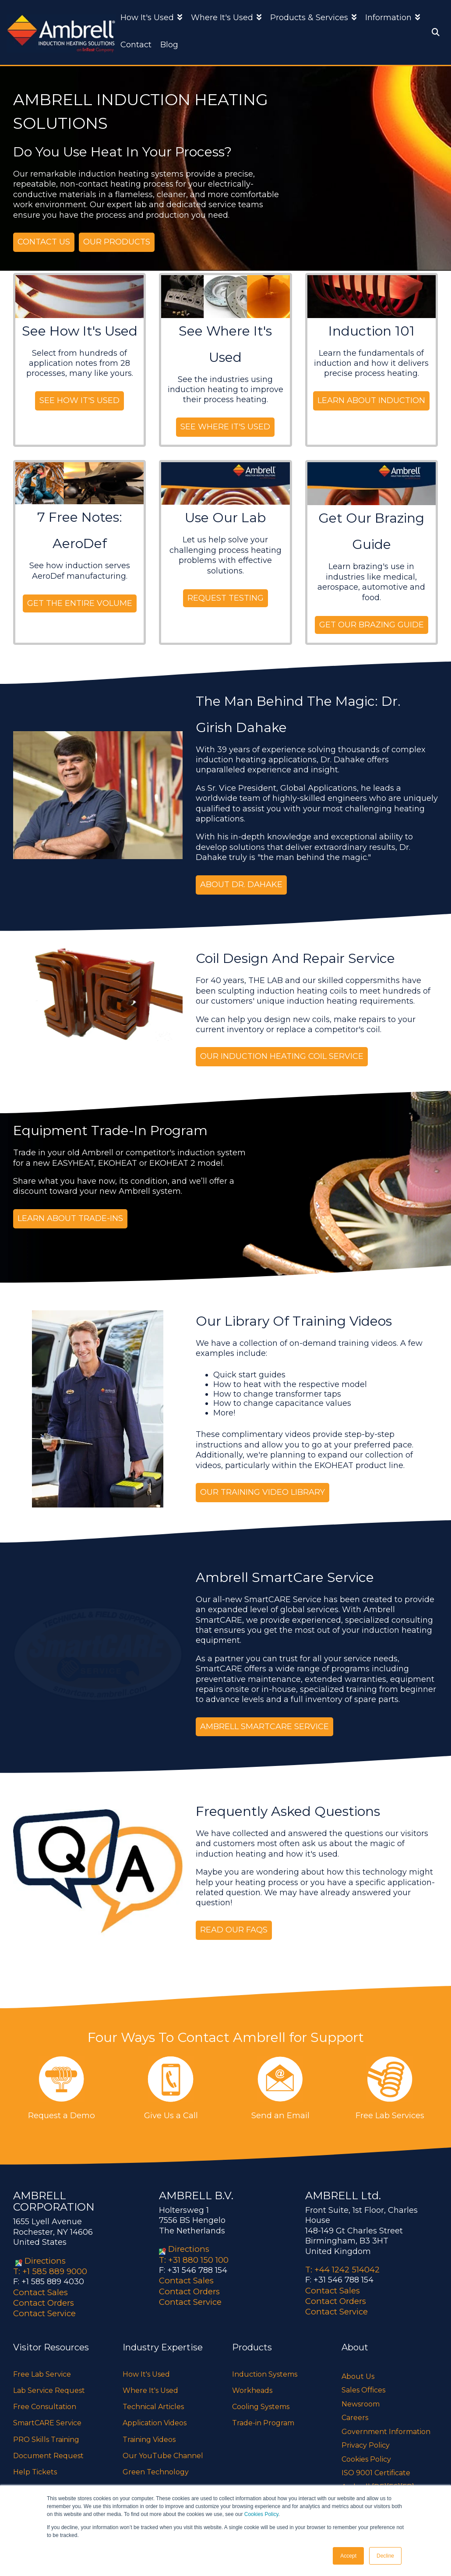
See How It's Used (79, 330)
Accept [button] (348, 2556)
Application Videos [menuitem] (155, 2419)
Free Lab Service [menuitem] (42, 2370)
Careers (355, 2414)
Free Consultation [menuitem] (44, 2403)
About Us (358, 2372)
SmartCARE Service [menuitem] (47, 2419)
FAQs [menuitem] (22, 2484)
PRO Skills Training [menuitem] (46, 2435)
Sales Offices (363, 2386)
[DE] (379, 2483)
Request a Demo (61, 2114)
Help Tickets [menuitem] (35, 2468)
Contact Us (44, 242)
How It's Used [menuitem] (146, 2370)
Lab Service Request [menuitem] (49, 2386)
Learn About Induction (371, 400)
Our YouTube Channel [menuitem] (163, 2452)
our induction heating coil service (281, 1056)
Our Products (116, 242)
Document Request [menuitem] (48, 2452)
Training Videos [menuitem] (149, 2435)
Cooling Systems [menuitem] (260, 2403)
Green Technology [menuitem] (156, 2468)
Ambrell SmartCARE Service (264, 1725)
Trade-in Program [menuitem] (263, 2419)
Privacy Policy (366, 2441)
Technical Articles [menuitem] (153, 2403)
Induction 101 (371, 330)
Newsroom (361, 2400)
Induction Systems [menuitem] (264, 2370)
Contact (136, 45)
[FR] (407, 2483)
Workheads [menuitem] (252, 2386)
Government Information (386, 2428)
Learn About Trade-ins (70, 1217)
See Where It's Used (225, 426)
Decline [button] (385, 2556)
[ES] (393, 2483)
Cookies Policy (261, 2514)
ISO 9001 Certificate (376, 2469)
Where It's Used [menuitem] (150, 2386)
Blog (169, 45)
